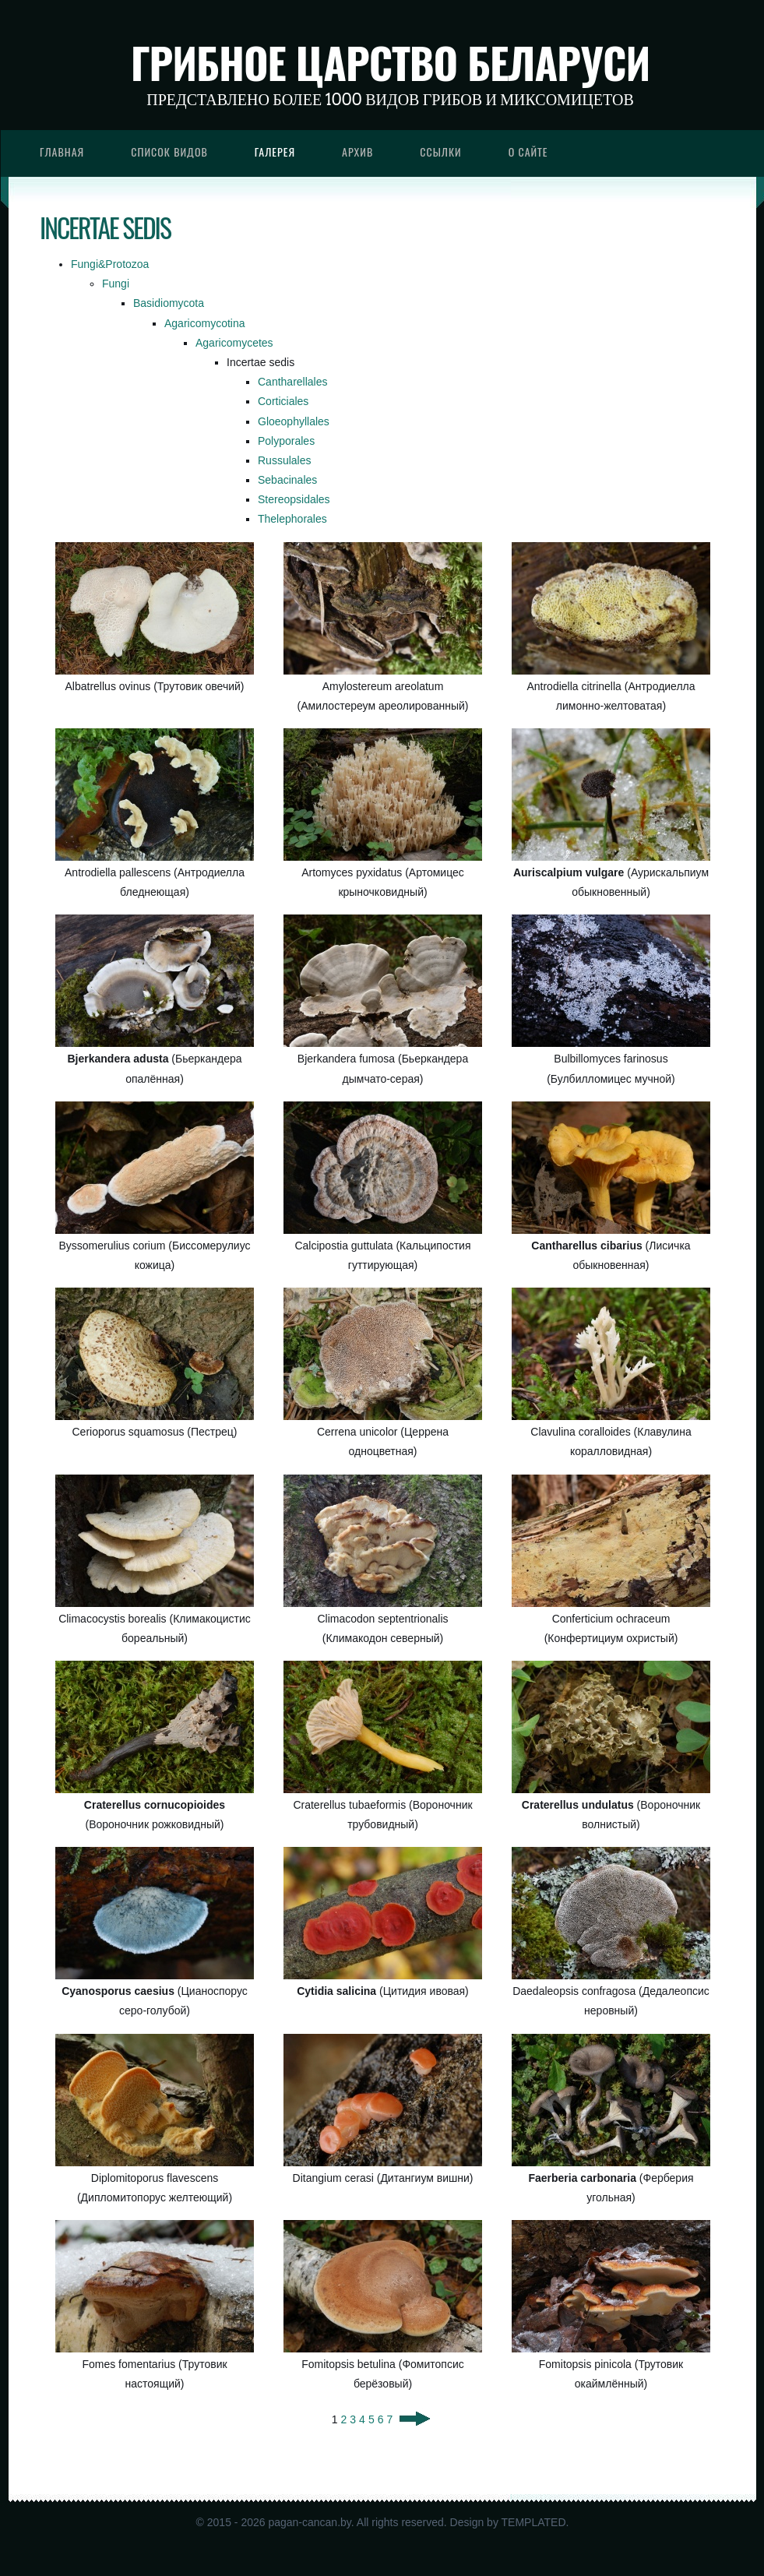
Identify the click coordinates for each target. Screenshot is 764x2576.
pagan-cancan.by (309, 2522)
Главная (62, 151)
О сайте (528, 151)
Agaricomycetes (234, 343)
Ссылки (441, 151)
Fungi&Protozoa (110, 264)
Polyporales (286, 441)
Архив (357, 151)
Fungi (115, 283)
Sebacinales (287, 480)
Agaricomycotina (204, 323)
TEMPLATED (534, 2522)
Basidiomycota (168, 303)
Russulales (284, 460)
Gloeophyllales (293, 421)
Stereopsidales (294, 499)
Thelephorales (292, 519)
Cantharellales (293, 381)
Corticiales (283, 401)
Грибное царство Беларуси (390, 62)
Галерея (275, 151)
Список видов (169, 151)
